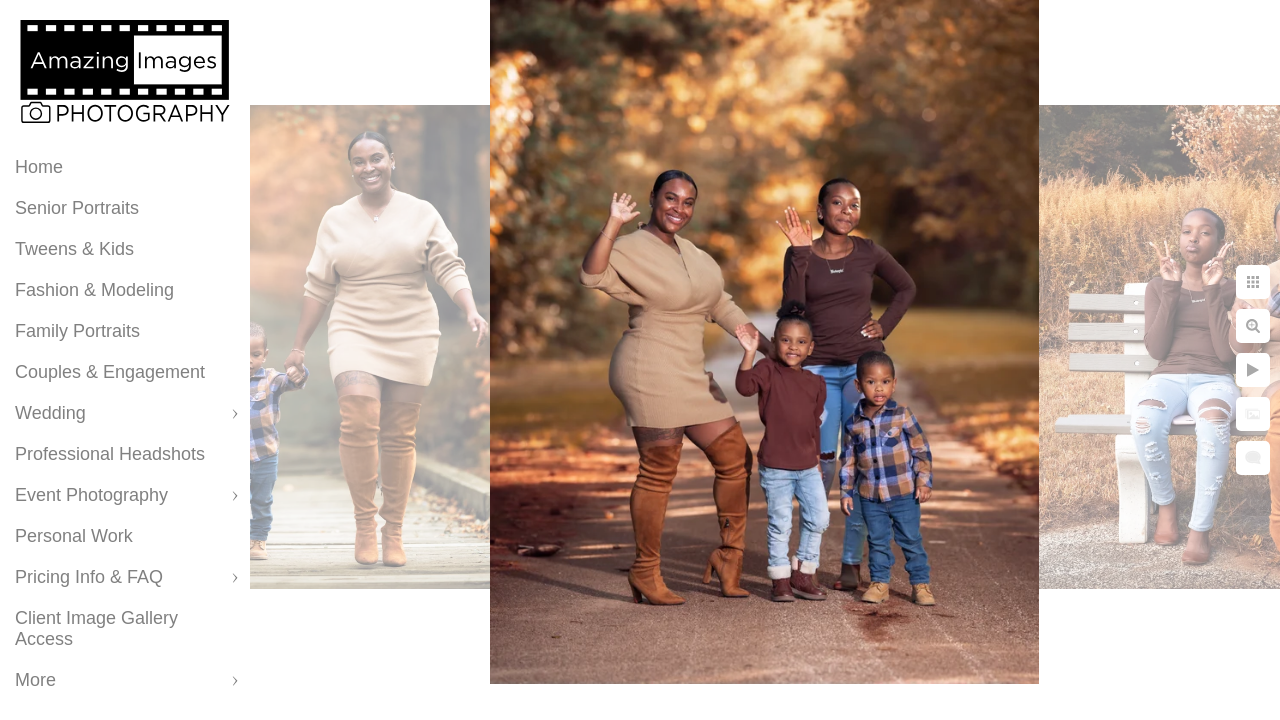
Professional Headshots (110, 454)
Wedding (50, 413)
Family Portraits (77, 331)
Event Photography (91, 495)
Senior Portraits (77, 208)
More (35, 680)
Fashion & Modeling (94, 290)
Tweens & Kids (74, 249)
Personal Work (74, 536)
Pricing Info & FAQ (89, 577)
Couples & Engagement (110, 372)
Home (39, 167)
